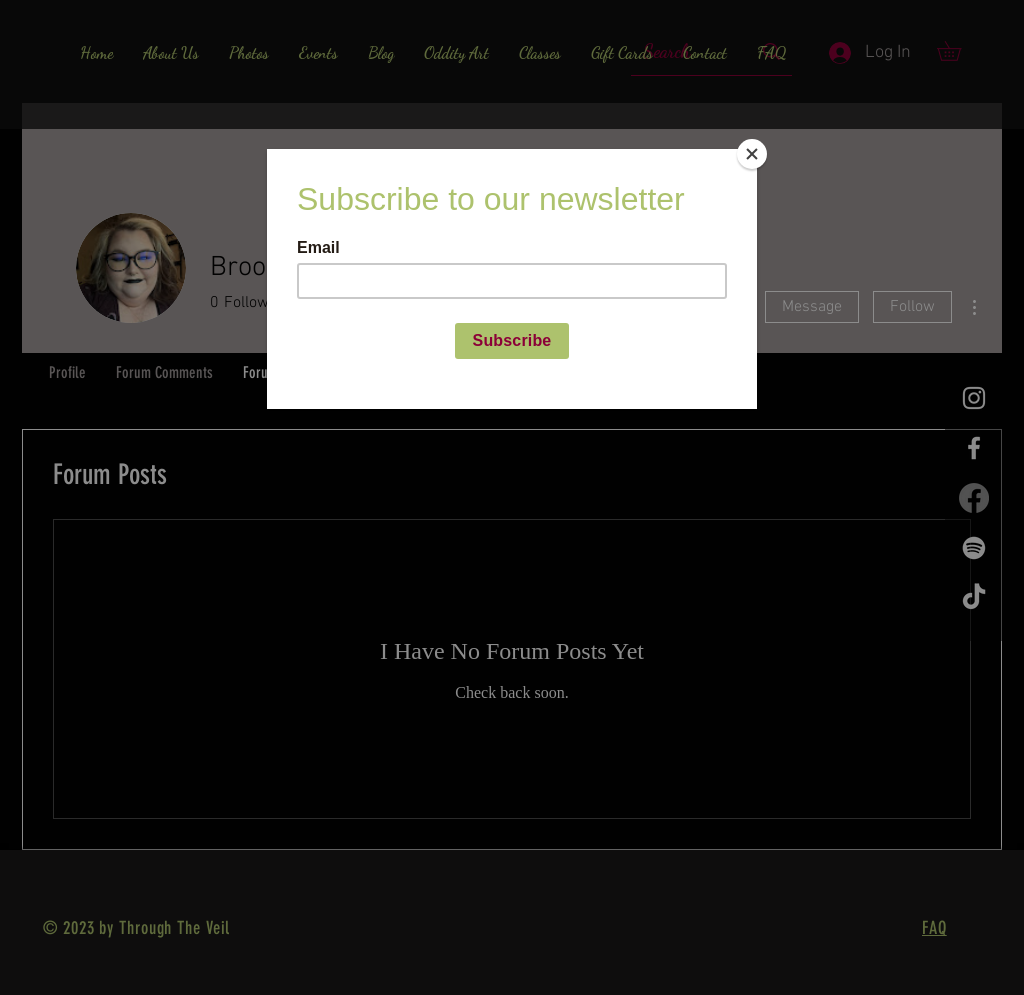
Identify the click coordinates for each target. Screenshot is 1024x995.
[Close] (752, 154)
